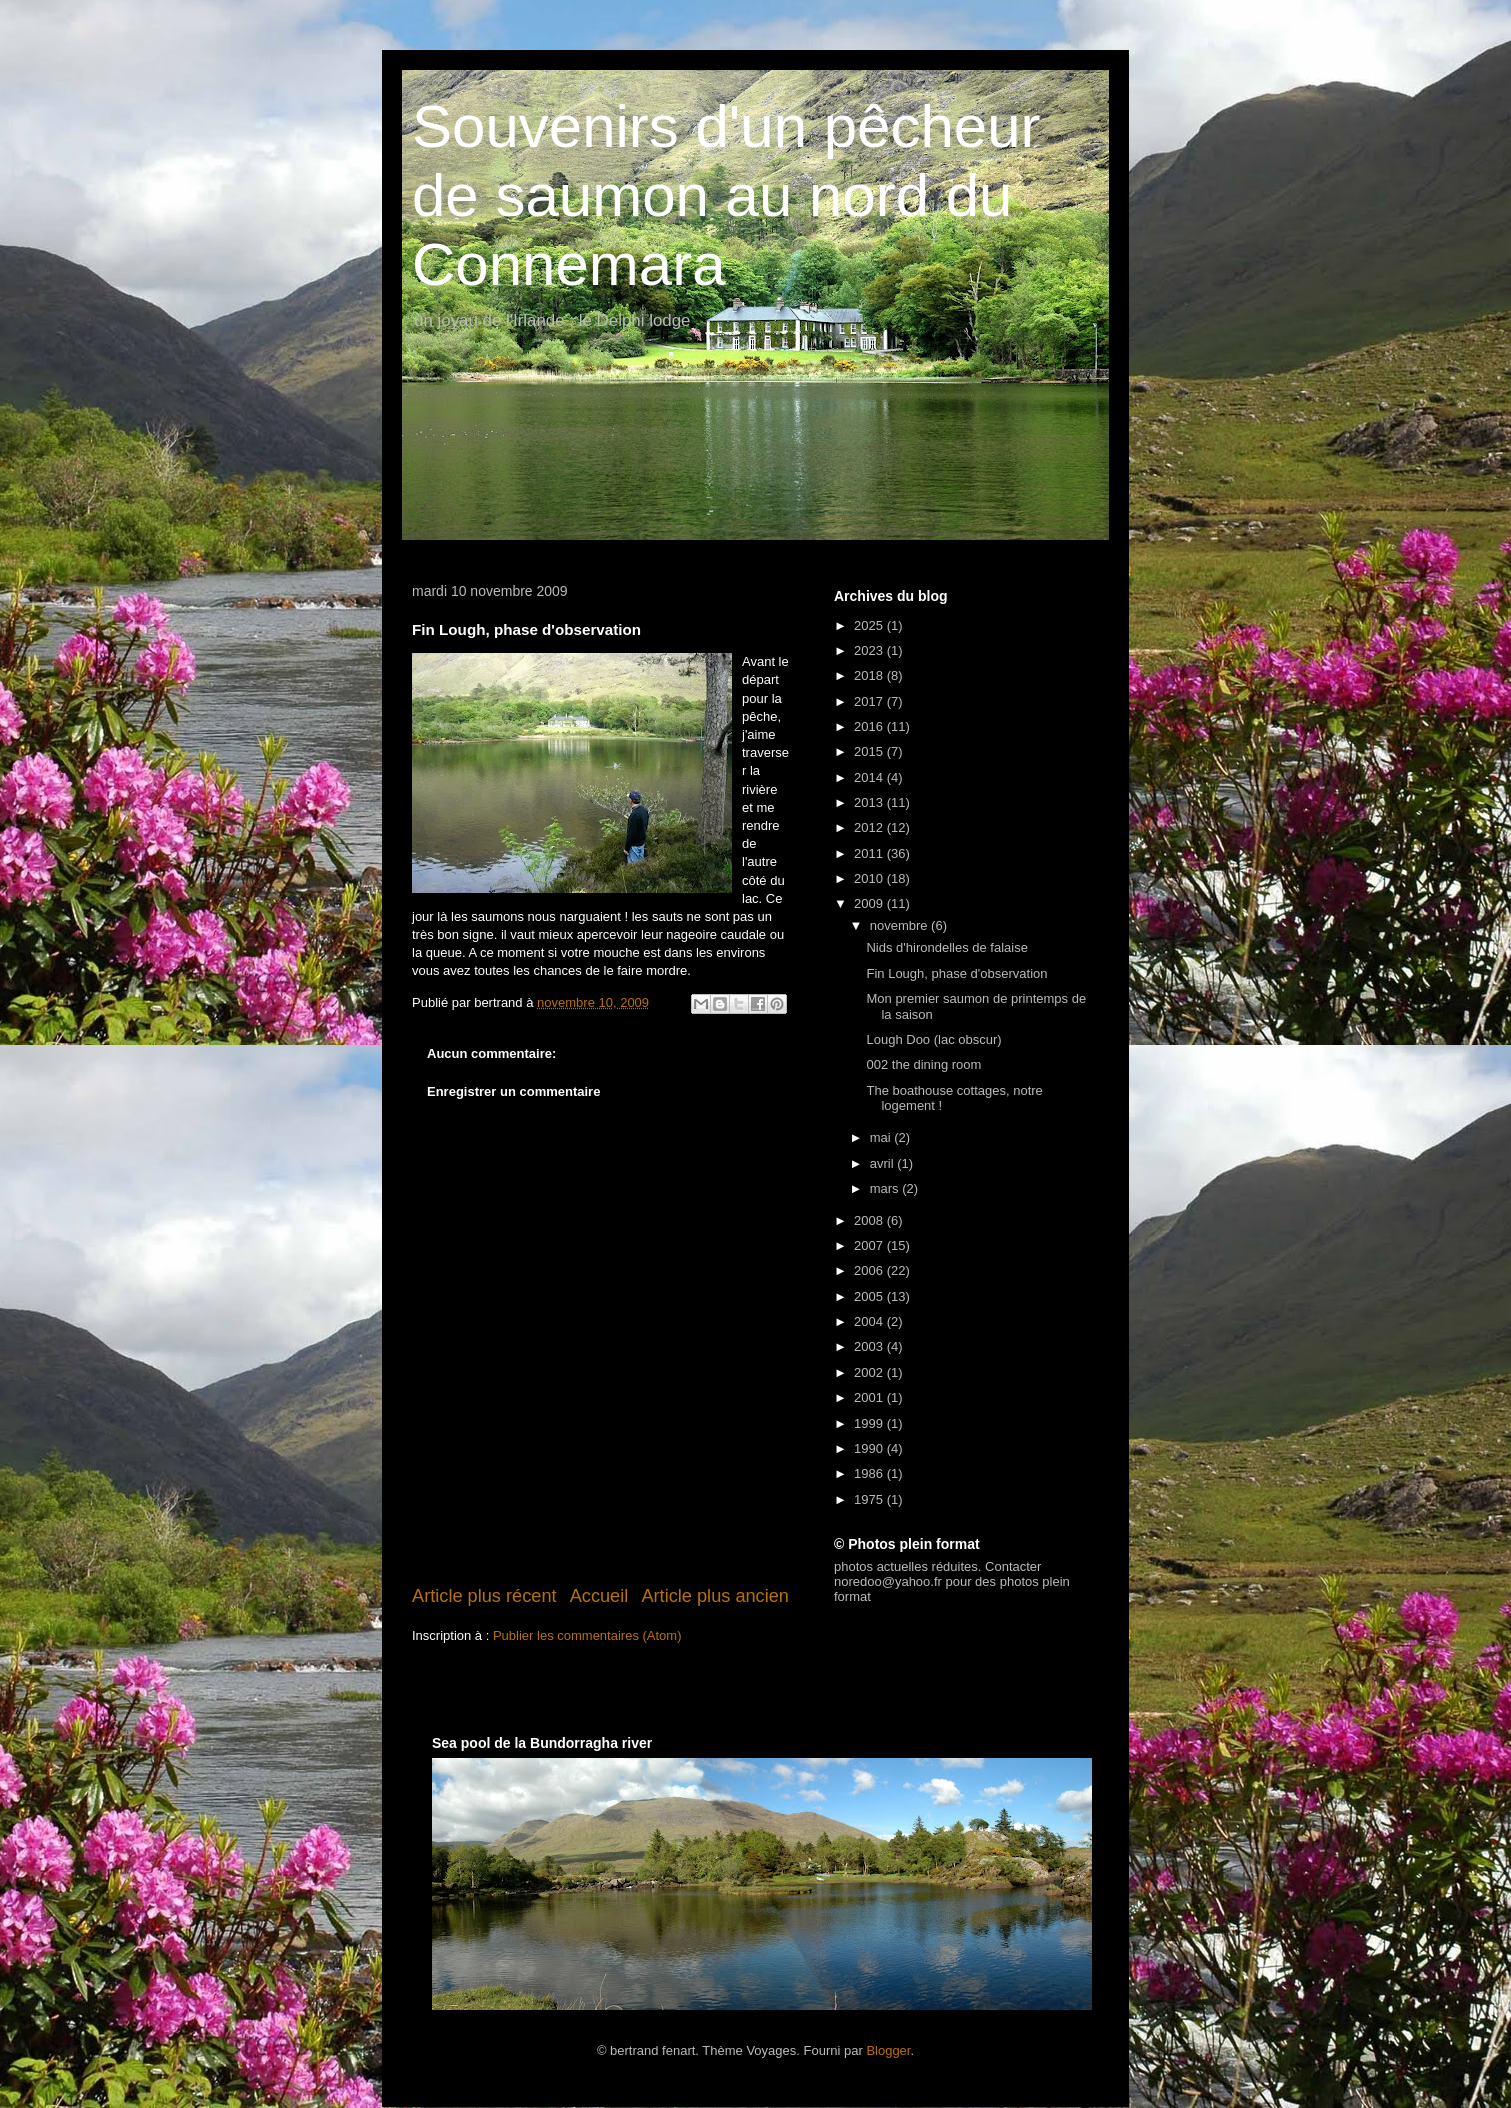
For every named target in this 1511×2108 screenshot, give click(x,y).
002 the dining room (923, 1064)
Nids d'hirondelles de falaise (946, 947)
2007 (870, 1245)
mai (882, 1137)
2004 (870, 1321)
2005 (870, 1296)
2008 (870, 1220)
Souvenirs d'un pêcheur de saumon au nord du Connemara (726, 195)
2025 (870, 625)
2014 (870, 777)
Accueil (599, 1596)
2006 (870, 1270)
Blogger (888, 2050)
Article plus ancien (715, 1596)
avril (883, 1163)
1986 (870, 1473)
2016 (870, 726)
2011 (870, 853)
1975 (870, 1499)
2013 (870, 802)
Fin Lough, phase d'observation (956, 973)
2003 (870, 1346)
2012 (870, 827)
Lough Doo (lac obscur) (933, 1039)
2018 (870, 675)
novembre (900, 925)
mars (886, 1188)
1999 (870, 1423)
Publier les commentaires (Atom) (587, 1635)
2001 (870, 1397)
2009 (870, 903)
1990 (870, 1448)
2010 (870, 878)
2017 (870, 701)
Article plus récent (484, 1596)
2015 (870, 751)
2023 (870, 650)
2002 (870, 1372)
